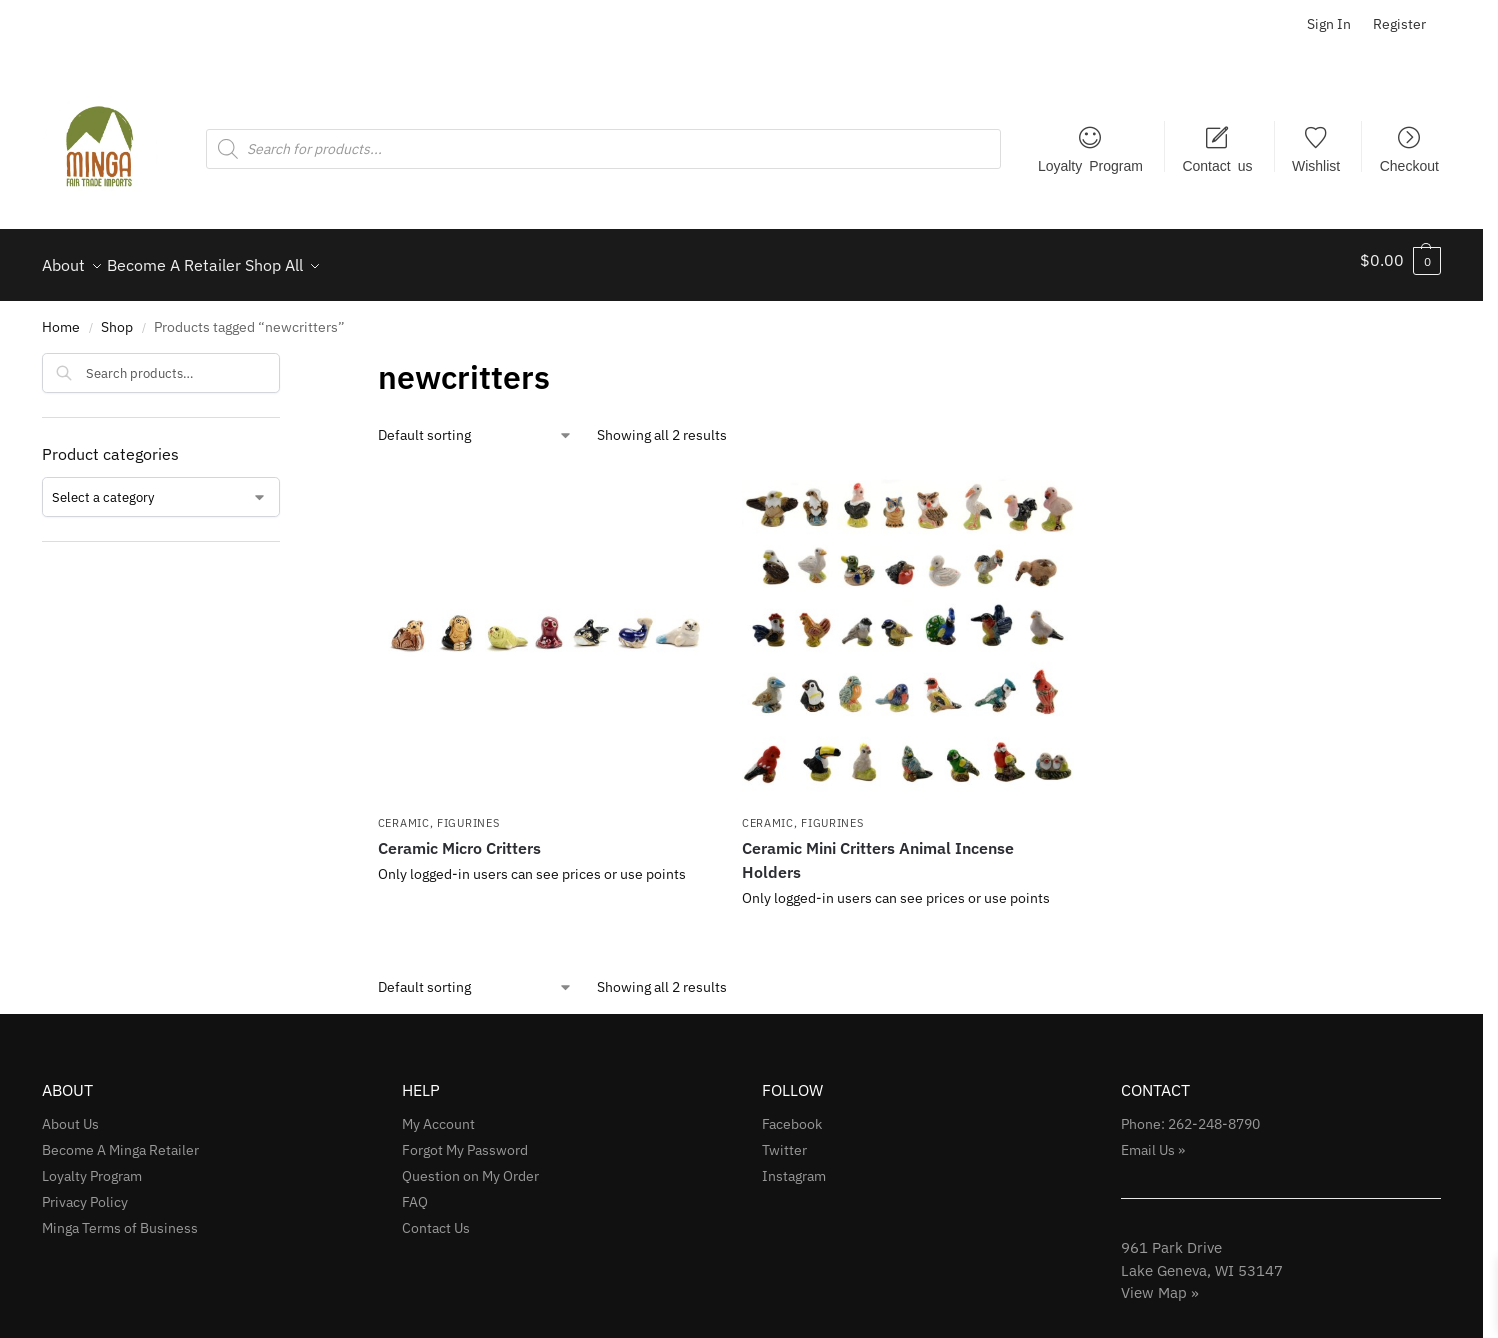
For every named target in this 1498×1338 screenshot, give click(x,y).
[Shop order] (475, 424)
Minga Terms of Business (120, 1217)
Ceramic (404, 812)
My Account (438, 1113)
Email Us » (1153, 1139)
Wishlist (1316, 165)
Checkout (1409, 165)
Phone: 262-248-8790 (1190, 1113)
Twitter (784, 1139)
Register (1399, 24)
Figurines (468, 812)
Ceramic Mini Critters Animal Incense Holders (878, 849)
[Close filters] (286, 355)
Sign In (1329, 24)
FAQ (415, 1191)
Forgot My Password (465, 1139)
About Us (70, 1113)
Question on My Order (470, 1165)
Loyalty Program (1090, 165)
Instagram (794, 1165)
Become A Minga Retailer (120, 1139)
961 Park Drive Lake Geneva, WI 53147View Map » (1202, 1259)
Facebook (792, 1113)
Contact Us (436, 1217)
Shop (117, 316)
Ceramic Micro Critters (459, 837)
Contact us (1217, 165)
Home (61, 316)
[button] (1400, 260)
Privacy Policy (85, 1191)
